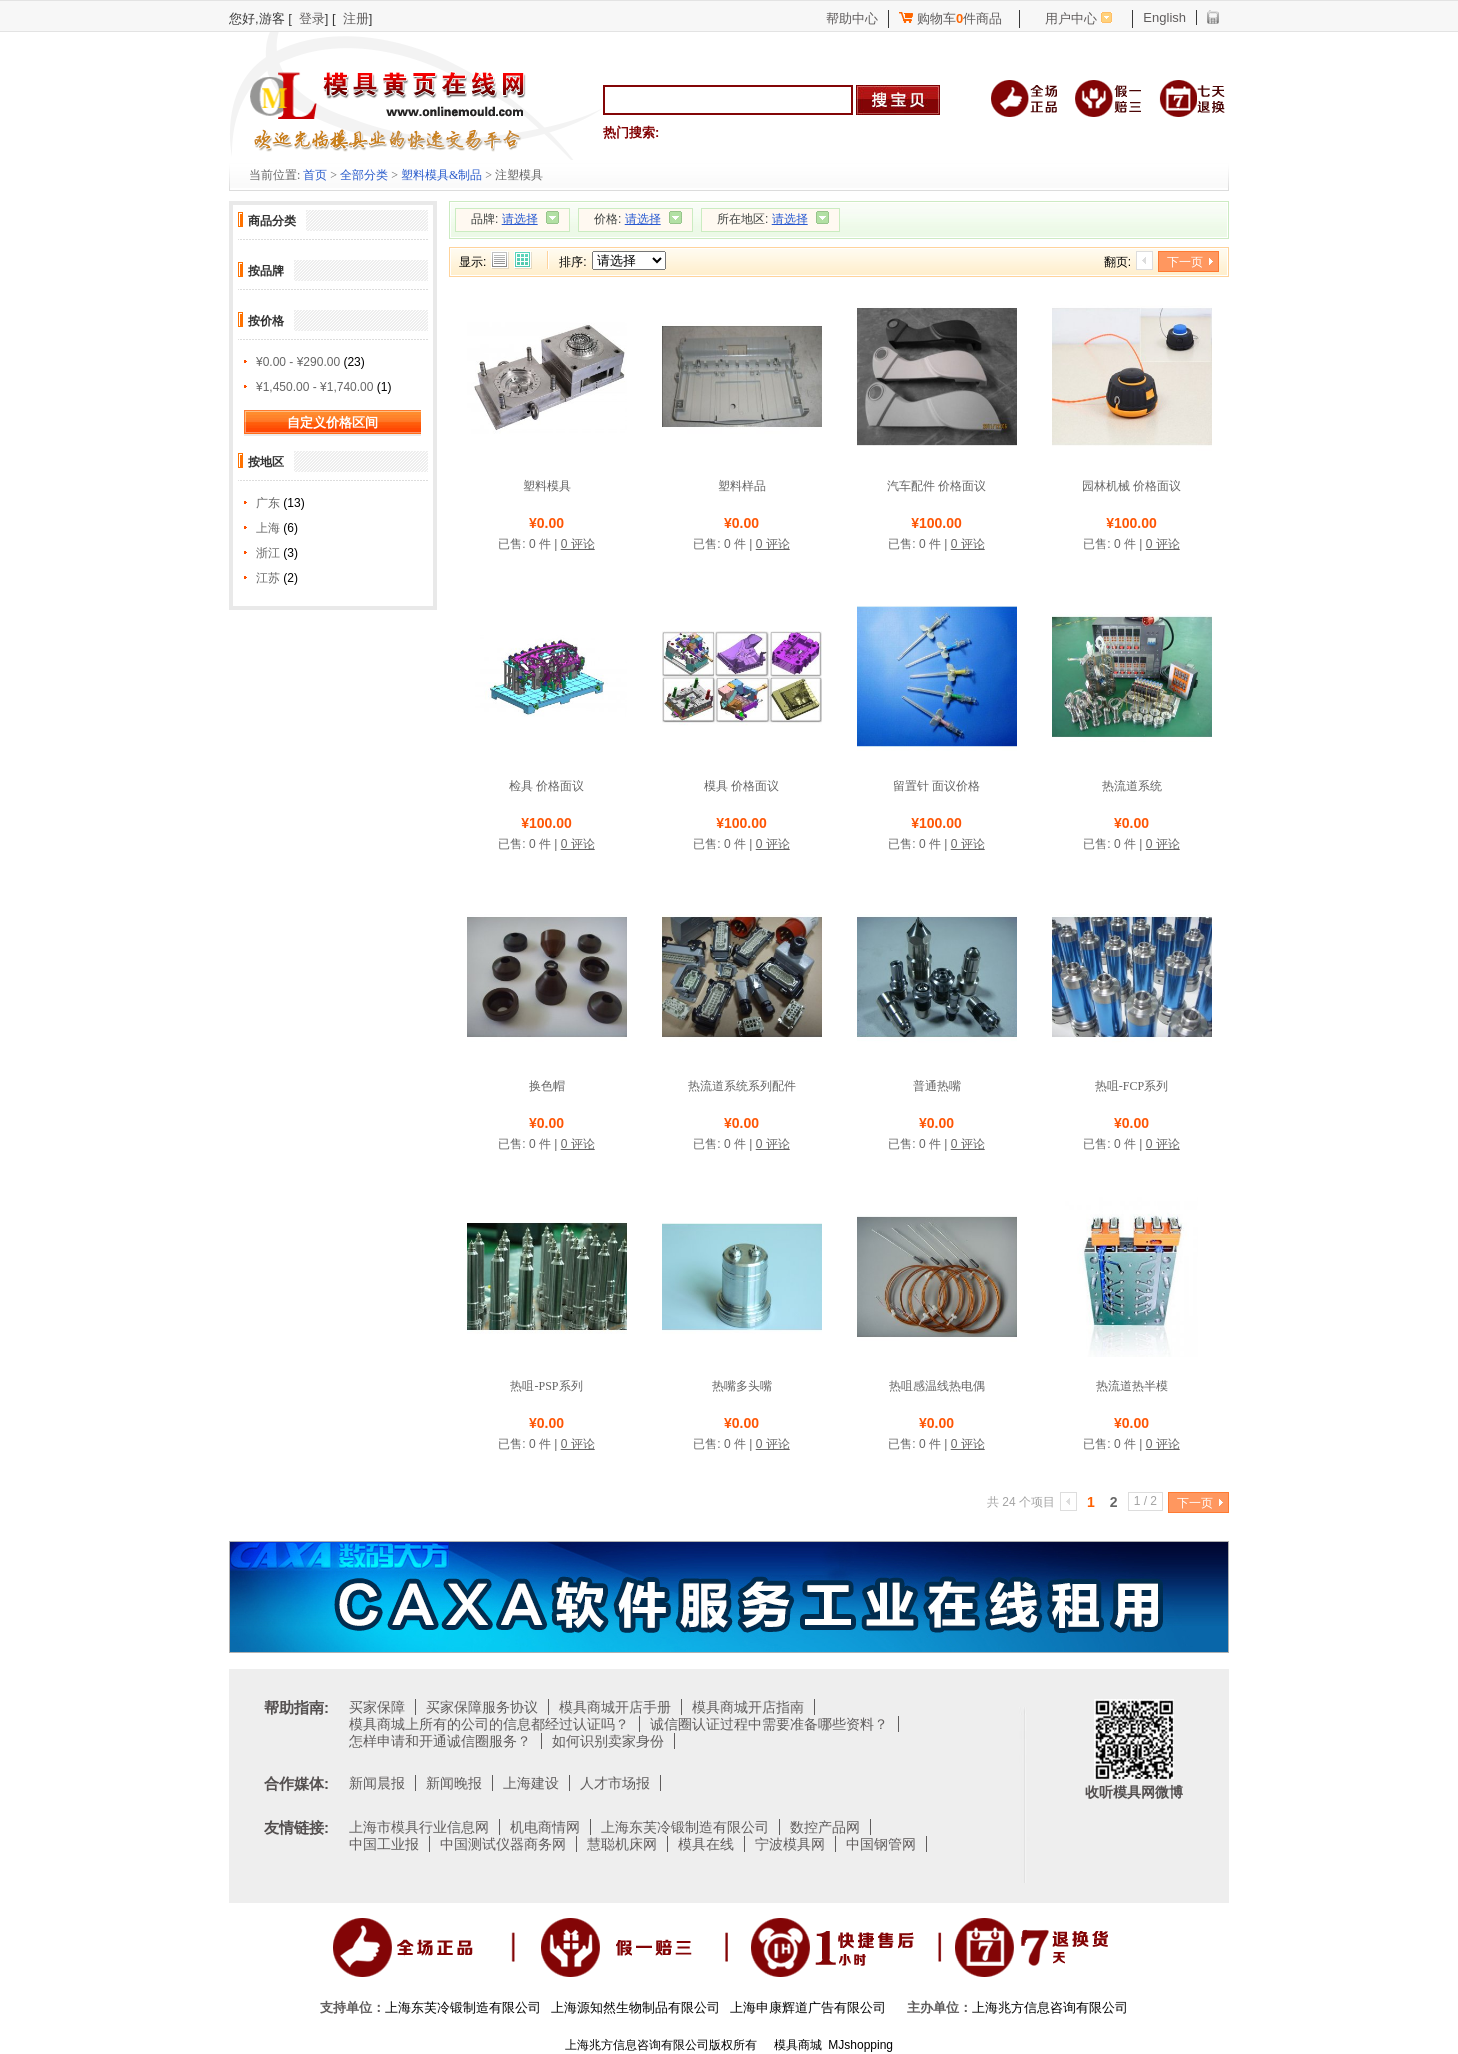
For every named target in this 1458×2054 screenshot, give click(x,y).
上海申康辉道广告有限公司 (808, 2007)
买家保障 (377, 1707)
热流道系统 (1132, 786)
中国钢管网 (881, 1844)
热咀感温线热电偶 (937, 1386)
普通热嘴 (937, 1086)
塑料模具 (547, 486)
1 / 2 (1145, 1501)
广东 (268, 503)
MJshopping (860, 2045)
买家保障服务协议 (482, 1707)
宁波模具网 (790, 1844)
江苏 (268, 578)
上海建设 (531, 1783)
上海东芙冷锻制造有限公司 (685, 1827)
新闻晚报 (454, 1783)
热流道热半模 (1132, 1386)
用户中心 (1071, 18)
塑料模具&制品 (441, 175)
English (1164, 17)
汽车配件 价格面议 (936, 486)
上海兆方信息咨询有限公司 (1050, 2007)
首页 (315, 175)
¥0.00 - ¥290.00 (298, 362)
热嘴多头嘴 (742, 1386)
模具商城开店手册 (615, 1707)
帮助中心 (852, 18)
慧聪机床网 (622, 1844)
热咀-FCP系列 (1131, 1086)
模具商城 (798, 2045)
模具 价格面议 (741, 786)
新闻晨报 (377, 1783)
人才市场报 (615, 1783)
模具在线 (706, 1844)
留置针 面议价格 (936, 786)
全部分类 (364, 175)
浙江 (268, 553)
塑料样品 (742, 486)
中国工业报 (384, 1844)
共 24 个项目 (1021, 1502)
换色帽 (547, 1086)
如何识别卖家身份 (608, 1741)
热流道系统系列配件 (742, 1086)
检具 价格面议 (546, 786)
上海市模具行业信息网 (419, 1827)
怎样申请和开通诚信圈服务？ (440, 1741)
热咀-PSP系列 (546, 1386)
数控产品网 (825, 1827)
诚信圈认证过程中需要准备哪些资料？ (769, 1724)
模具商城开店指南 (748, 1707)
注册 (356, 18)
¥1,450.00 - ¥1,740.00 (314, 387)
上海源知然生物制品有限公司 (635, 2007)
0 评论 (578, 544)
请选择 (520, 219)
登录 (312, 18)
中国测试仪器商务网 (503, 1844)
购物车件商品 (950, 18)
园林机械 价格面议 (1131, 486)
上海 (268, 528)
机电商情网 (545, 1827)
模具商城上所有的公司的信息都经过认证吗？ (489, 1724)
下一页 (1185, 262)
